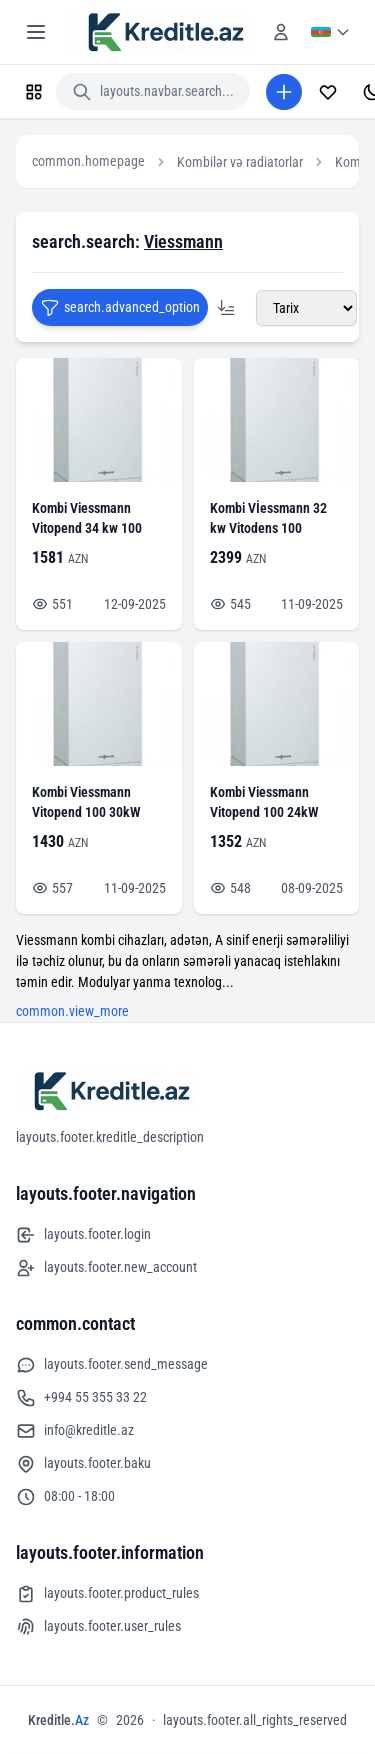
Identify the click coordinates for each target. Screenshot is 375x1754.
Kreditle (58, 1720)
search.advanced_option (120, 308)
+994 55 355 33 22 (81, 1398)
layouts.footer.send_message (112, 1365)
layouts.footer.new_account (106, 1268)
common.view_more (72, 1011)
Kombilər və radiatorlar (240, 162)
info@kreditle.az (75, 1431)
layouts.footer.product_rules (107, 1594)
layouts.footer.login (83, 1235)
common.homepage (88, 161)
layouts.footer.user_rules (98, 1627)
